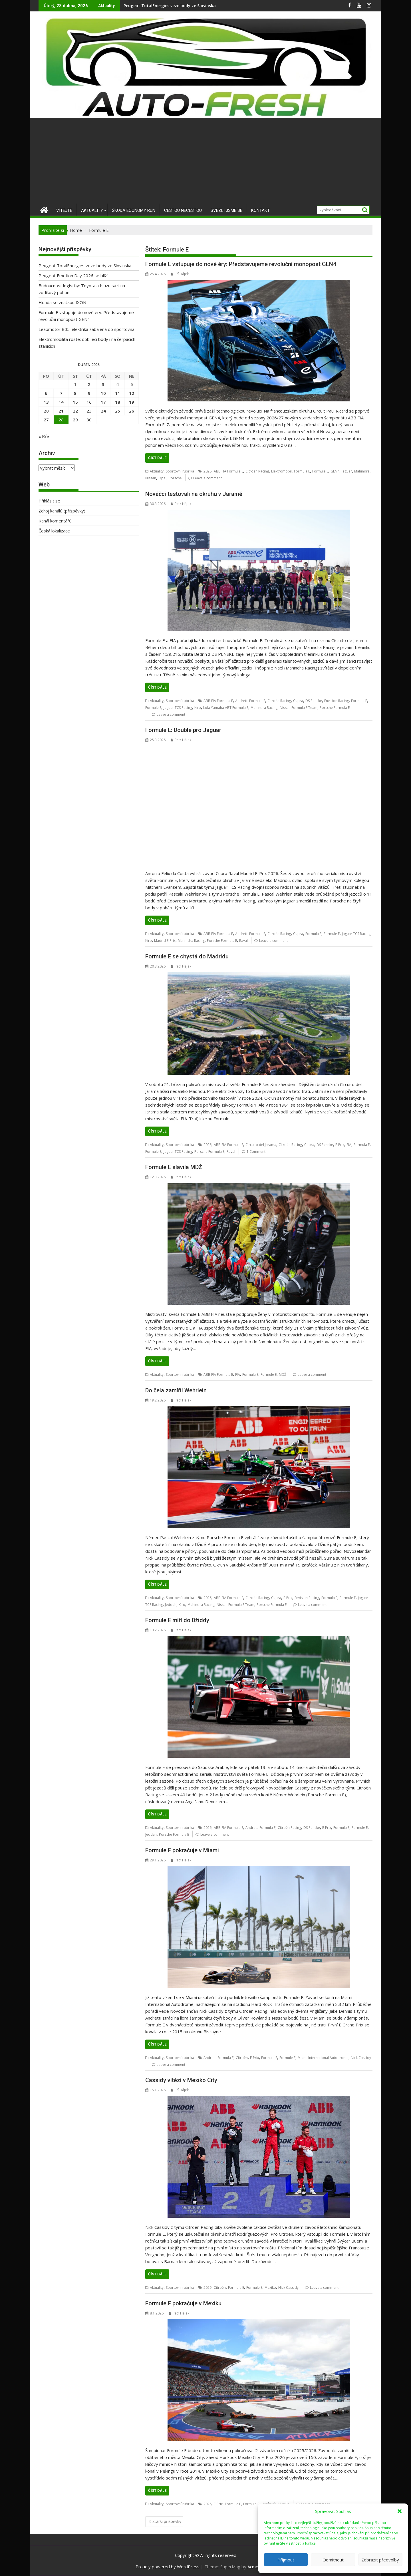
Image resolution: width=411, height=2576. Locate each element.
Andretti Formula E (250, 700)
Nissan (150, 478)
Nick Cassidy (361, 2057)
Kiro (197, 707)
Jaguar (347, 471)
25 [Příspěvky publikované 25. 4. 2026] (117, 411)
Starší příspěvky (166, 2521)
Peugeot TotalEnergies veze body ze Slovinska (170, 5)
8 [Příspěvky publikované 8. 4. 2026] (75, 393)
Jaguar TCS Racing (178, 707)
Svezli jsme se (226, 210)
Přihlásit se (49, 501)
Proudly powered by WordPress (168, 2566)
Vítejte (64, 210)
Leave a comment (207, 478)
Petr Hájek (181, 503)
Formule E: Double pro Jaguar (183, 730)
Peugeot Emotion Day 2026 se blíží (73, 275)
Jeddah (170, 1604)
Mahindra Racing (264, 707)
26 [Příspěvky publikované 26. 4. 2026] (131, 411)
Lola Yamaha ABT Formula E (225, 707)
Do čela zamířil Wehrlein (176, 1390)
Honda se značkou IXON (62, 302)
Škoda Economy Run (133, 210)
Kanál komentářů (55, 521)
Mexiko (270, 2287)
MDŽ (282, 1374)
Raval (243, 940)
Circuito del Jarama (260, 1144)
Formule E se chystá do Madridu (187, 956)
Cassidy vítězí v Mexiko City (181, 2080)
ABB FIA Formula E (228, 471)
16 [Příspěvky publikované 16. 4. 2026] (89, 402)
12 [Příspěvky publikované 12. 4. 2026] (131, 393)
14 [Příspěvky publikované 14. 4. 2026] (61, 402)
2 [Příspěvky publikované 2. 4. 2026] (89, 384)
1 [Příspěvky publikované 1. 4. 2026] (75, 384)
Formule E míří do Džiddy (177, 1620)
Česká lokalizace (54, 531)
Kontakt (260, 210)
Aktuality (92, 210)
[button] (399, 2511)
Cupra (298, 700)
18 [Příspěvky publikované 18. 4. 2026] (117, 402)
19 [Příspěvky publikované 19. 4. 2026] (131, 402)
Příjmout (285, 2560)
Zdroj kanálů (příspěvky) (62, 511)
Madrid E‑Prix (165, 940)
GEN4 (335, 471)
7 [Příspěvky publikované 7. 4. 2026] (61, 393)
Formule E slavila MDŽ (173, 1167)
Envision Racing (336, 700)
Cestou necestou (183, 210)
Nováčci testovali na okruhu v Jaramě (193, 493)
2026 (207, 471)
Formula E (302, 471)
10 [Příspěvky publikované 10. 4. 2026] (103, 393)
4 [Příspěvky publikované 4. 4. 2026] (117, 384)
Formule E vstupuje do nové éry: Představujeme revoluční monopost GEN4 (240, 264)
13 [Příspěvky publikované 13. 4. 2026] (46, 402)
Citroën (242, 2057)
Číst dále (157, 458)
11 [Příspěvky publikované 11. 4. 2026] (117, 393)
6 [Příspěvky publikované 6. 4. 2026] (46, 393)
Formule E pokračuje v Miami (182, 1850)
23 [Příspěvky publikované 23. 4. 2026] (89, 411)
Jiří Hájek (180, 274)
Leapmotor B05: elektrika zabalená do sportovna (86, 329)
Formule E (320, 471)
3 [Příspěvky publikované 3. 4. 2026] (103, 384)
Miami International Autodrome (323, 2057)
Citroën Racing (257, 471)
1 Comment (256, 1151)
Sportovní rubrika (180, 471)
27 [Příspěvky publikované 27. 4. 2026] (46, 420)
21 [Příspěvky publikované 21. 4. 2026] (61, 411)
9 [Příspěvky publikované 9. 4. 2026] (89, 393)
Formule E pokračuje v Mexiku (183, 2303)
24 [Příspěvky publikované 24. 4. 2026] (103, 411)
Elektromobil (281, 471)
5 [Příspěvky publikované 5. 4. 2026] (131, 384)
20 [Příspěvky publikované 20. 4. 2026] (46, 411)
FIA (348, 1144)
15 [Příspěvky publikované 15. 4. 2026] (75, 402)
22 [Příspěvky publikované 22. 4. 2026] (75, 411)
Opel (162, 478)
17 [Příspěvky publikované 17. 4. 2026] (103, 402)
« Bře (44, 436)
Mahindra (362, 471)
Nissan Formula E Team (298, 707)
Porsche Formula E (335, 707)
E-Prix (339, 1144)
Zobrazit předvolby (380, 2560)
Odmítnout (333, 2560)
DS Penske (313, 700)
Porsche (175, 478)
